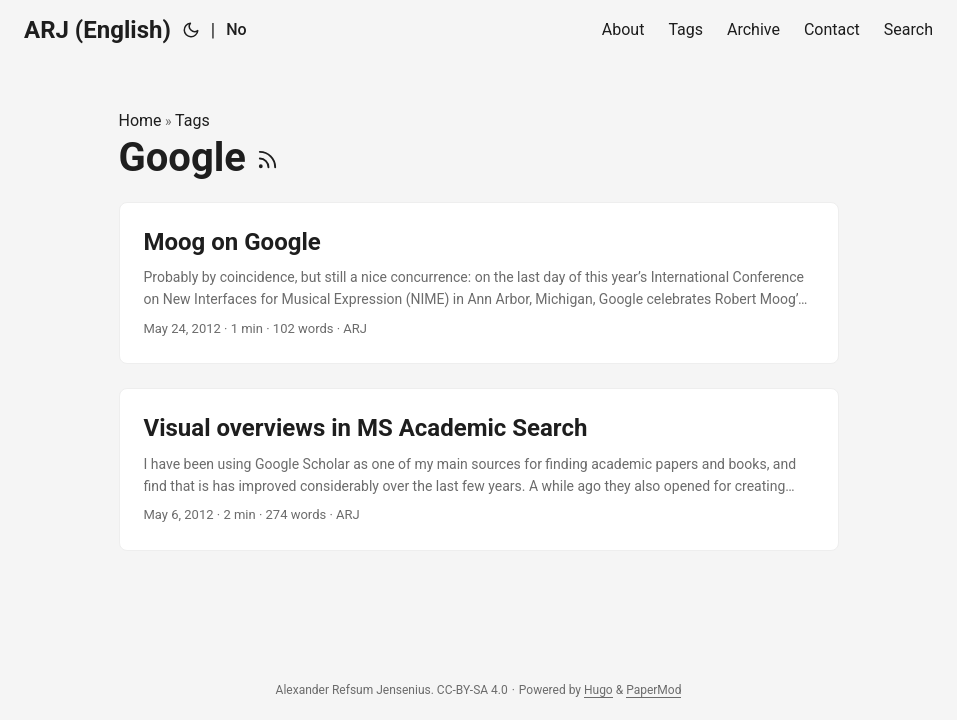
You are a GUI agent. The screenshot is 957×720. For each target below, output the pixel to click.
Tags (192, 120)
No (236, 29)
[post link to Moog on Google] (479, 283)
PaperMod (653, 690)
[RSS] (267, 157)
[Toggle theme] (191, 30)
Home (140, 120)
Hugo (598, 690)
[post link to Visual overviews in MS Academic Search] (479, 469)
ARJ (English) (97, 30)
